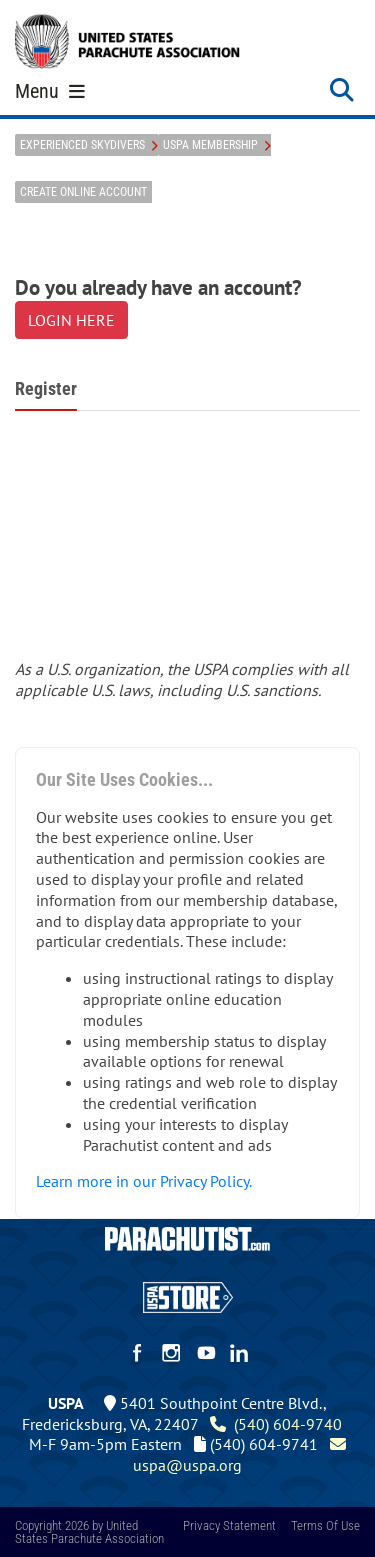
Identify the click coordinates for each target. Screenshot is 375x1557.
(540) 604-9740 (276, 1424)
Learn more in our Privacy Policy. (144, 1181)
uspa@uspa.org (241, 1454)
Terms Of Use (325, 1525)
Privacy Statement (229, 1525)
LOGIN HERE (71, 320)
